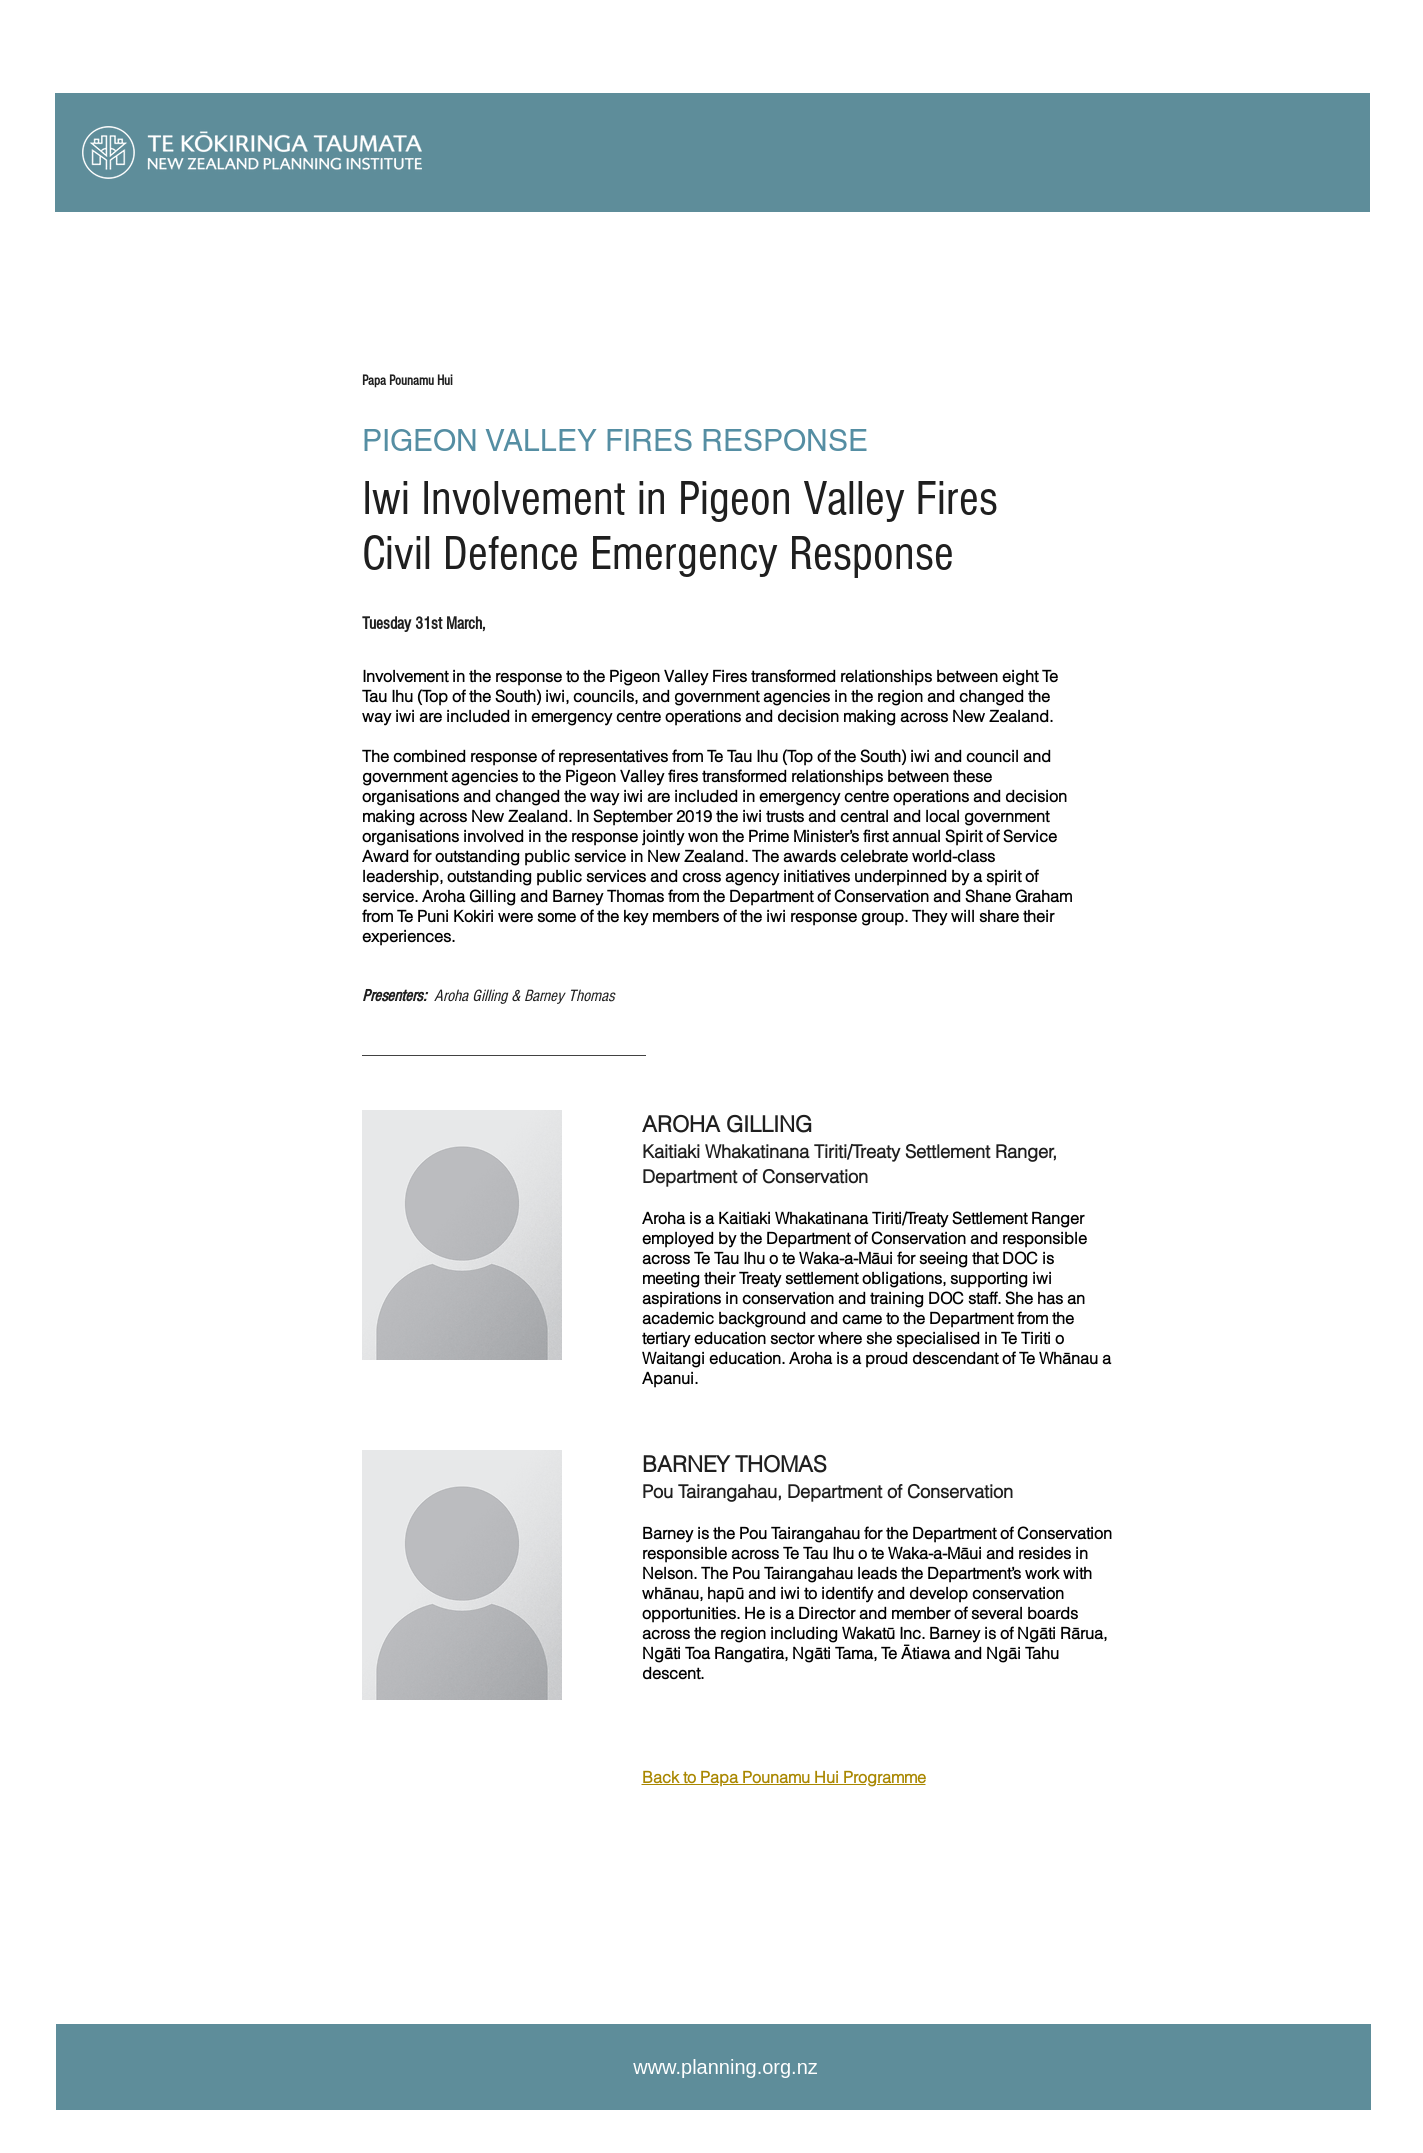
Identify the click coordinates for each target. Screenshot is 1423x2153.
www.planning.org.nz (725, 2067)
